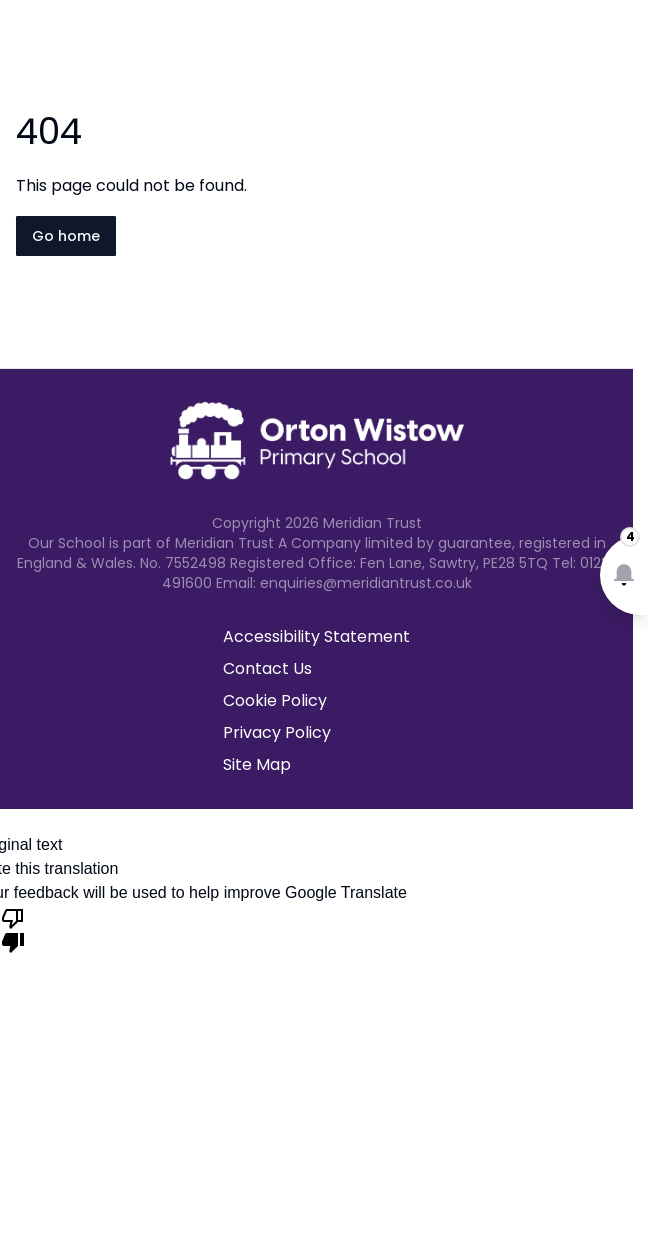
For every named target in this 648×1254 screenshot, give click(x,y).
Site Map (257, 764)
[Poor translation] (13, 929)
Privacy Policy (277, 732)
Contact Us (267, 668)
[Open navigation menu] (620, 48)
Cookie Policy (275, 700)
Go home (66, 236)
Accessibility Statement (316, 636)
